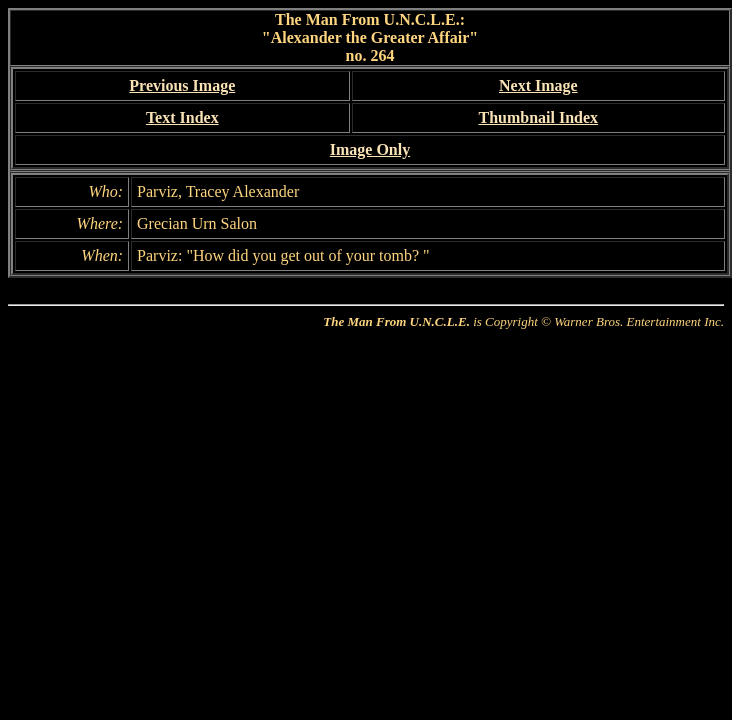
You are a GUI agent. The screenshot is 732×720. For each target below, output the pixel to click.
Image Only (370, 149)
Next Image (538, 85)
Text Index (182, 117)
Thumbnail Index (538, 117)
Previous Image (182, 85)
